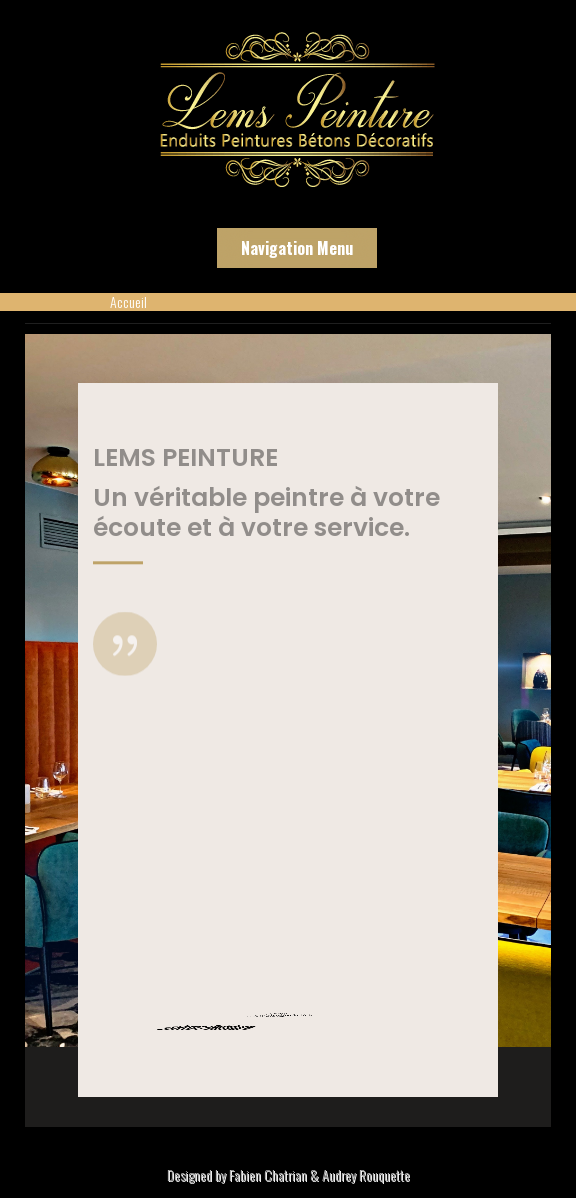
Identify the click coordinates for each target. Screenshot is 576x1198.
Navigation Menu (297, 248)
